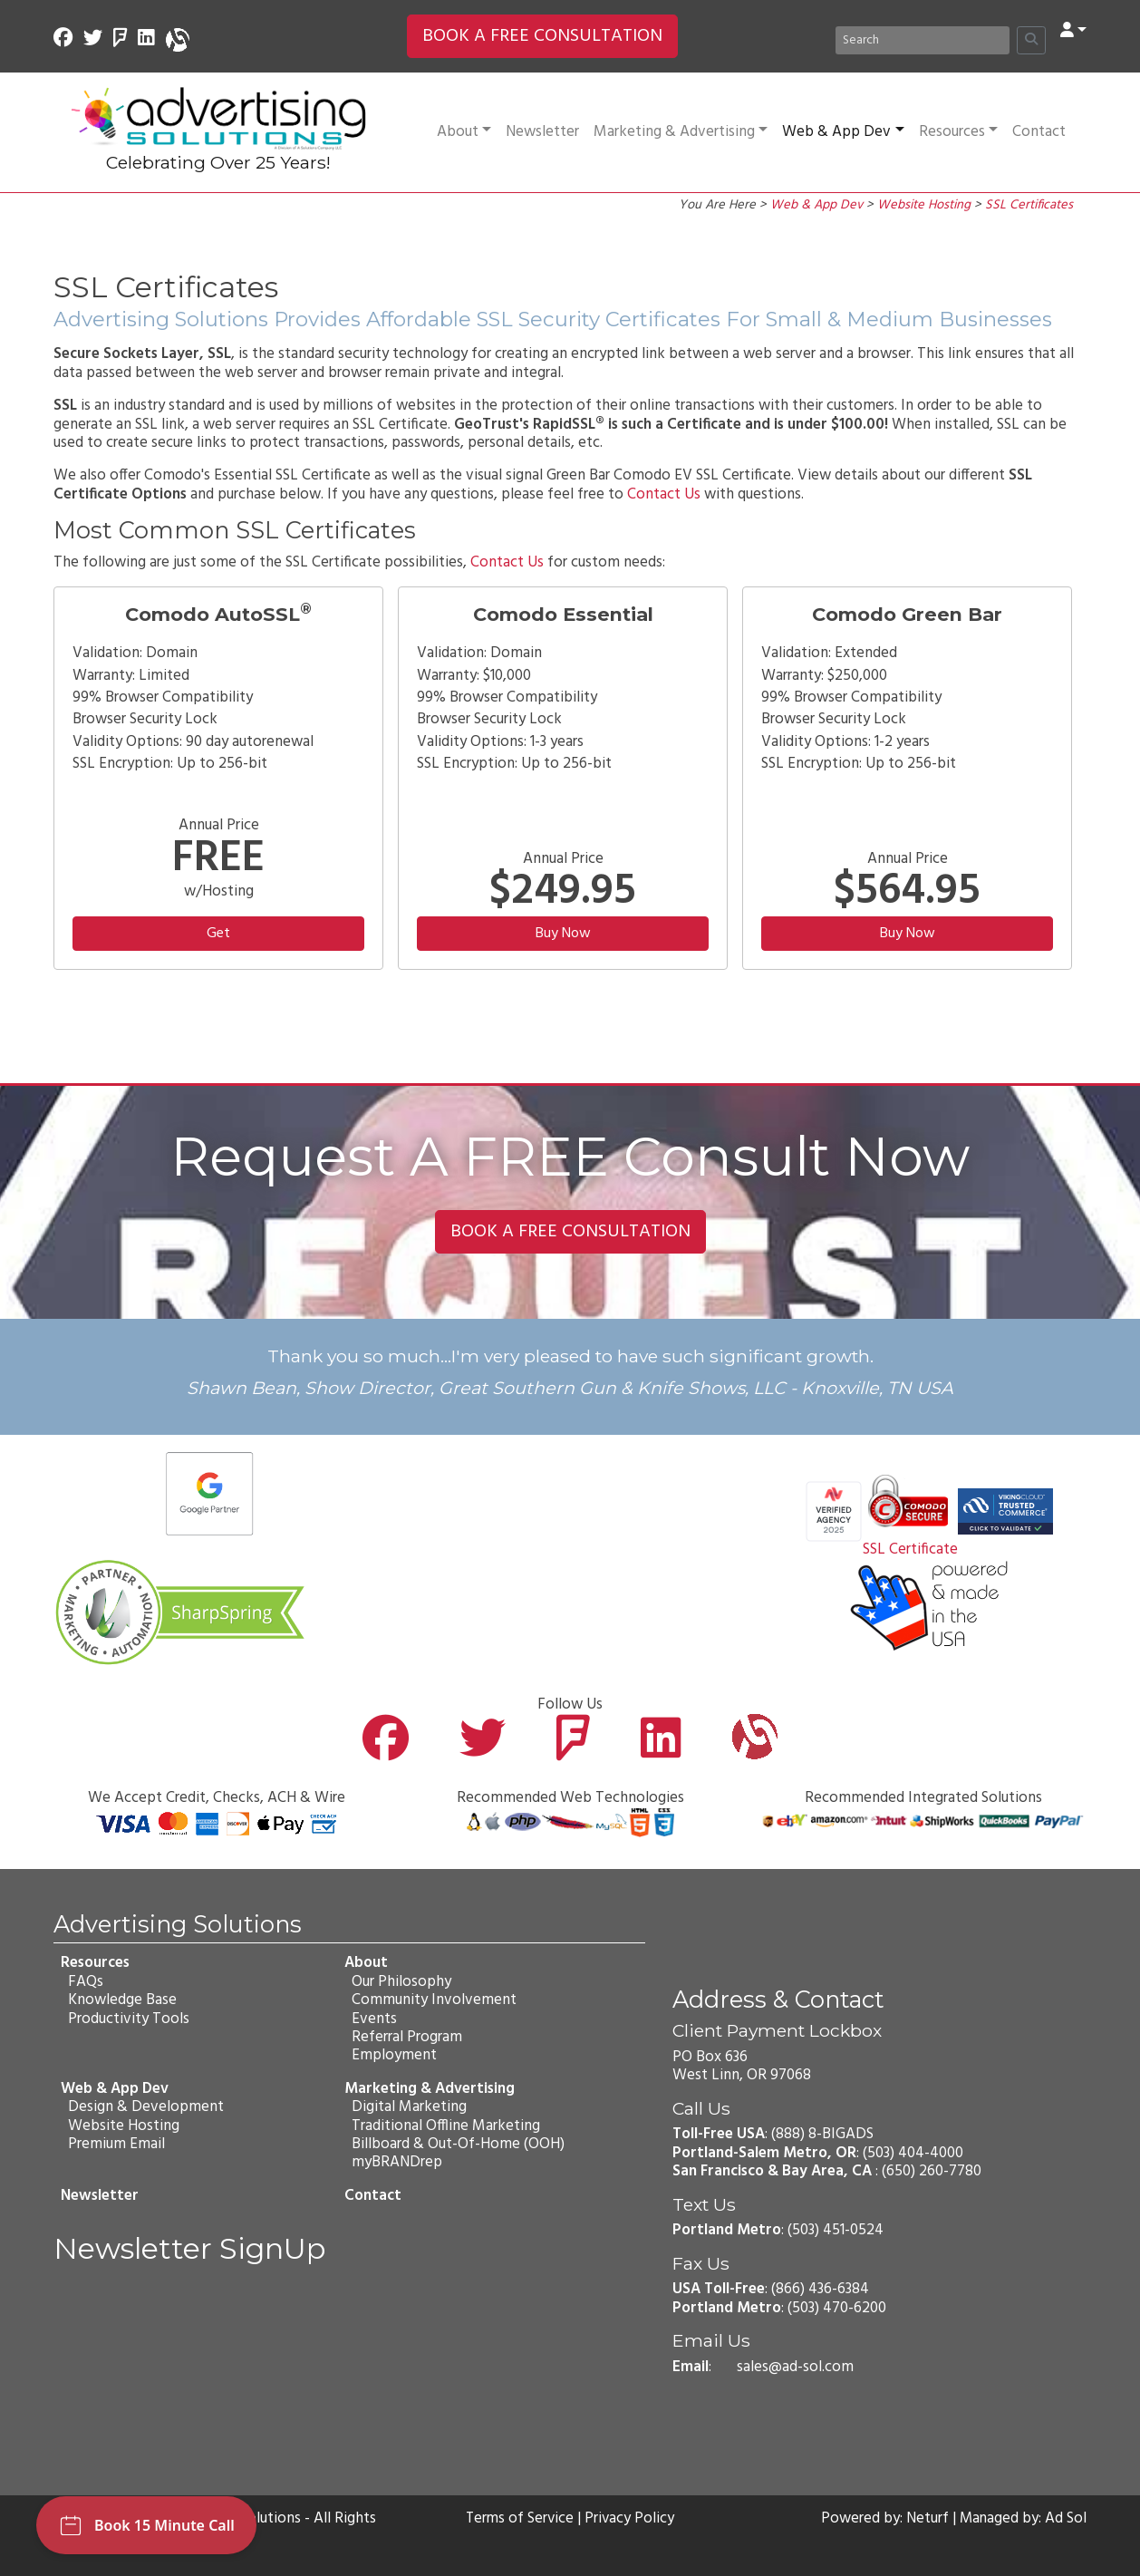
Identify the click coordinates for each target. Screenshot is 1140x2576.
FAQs (85, 1982)
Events (374, 2019)
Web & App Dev (842, 132)
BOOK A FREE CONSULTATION (542, 36)
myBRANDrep (397, 2163)
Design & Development (146, 2107)
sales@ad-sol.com (795, 2367)
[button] (1073, 31)
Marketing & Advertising (681, 132)
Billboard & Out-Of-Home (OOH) (458, 2144)
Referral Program (407, 2037)
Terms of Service (519, 2519)
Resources (958, 132)
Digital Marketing (409, 2107)
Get (218, 933)
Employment (394, 2056)
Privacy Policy (630, 2519)
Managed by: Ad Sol (1022, 2519)
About (464, 132)
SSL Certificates (1029, 205)
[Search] (923, 40)
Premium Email (116, 2144)
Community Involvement (434, 2000)
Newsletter (542, 132)
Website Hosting (924, 205)
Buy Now (563, 933)
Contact (1039, 132)
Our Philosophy (401, 1982)
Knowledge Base (122, 2000)
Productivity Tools (128, 2019)
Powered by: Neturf (883, 2519)
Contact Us (663, 494)
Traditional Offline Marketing (446, 2126)
